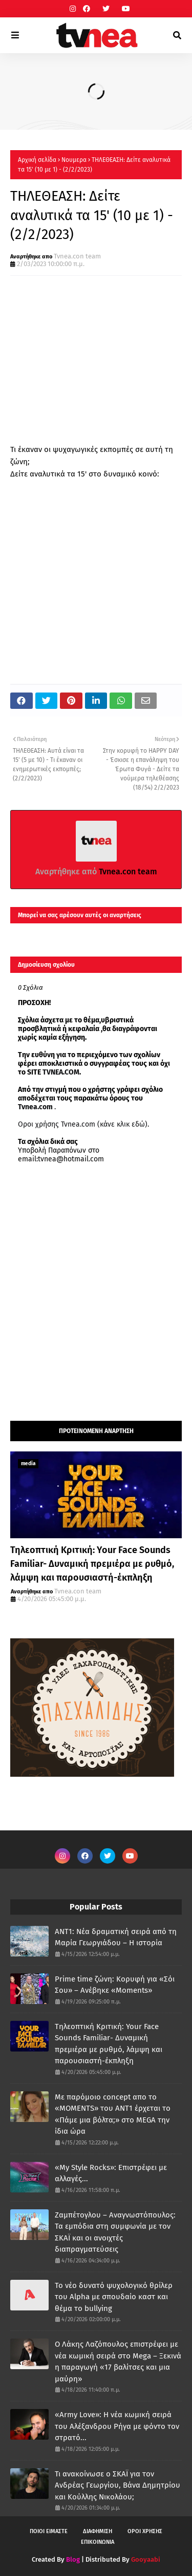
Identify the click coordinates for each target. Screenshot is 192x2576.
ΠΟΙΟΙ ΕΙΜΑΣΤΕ (49, 2531)
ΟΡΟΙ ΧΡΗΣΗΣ (144, 2531)
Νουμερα (74, 159)
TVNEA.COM (60, 1072)
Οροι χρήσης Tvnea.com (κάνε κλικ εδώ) (82, 1124)
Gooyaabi (145, 2559)
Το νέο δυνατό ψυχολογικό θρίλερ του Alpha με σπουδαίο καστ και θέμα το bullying (114, 2297)
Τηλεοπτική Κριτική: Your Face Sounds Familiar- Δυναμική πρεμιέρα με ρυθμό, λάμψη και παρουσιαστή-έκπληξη (92, 1563)
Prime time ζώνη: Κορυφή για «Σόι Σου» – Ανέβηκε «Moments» (115, 1984)
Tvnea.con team (77, 256)
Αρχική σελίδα (37, 159)
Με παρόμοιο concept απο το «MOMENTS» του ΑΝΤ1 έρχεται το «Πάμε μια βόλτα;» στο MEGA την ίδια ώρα (112, 2114)
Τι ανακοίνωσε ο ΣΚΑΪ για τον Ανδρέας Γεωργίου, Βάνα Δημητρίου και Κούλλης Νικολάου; (117, 2485)
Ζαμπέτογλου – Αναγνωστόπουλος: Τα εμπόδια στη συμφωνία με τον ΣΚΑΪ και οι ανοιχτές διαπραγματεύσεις (115, 2232)
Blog (73, 2559)
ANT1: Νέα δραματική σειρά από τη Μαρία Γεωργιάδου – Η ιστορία (116, 1937)
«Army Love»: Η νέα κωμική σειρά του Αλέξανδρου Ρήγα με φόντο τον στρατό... (117, 2426)
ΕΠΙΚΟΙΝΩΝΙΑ (97, 2542)
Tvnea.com (35, 1107)
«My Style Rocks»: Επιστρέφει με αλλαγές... (111, 2173)
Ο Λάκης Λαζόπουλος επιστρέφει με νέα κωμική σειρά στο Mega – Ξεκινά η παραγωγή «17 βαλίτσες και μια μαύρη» (118, 2361)
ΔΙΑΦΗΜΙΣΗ (97, 2531)
